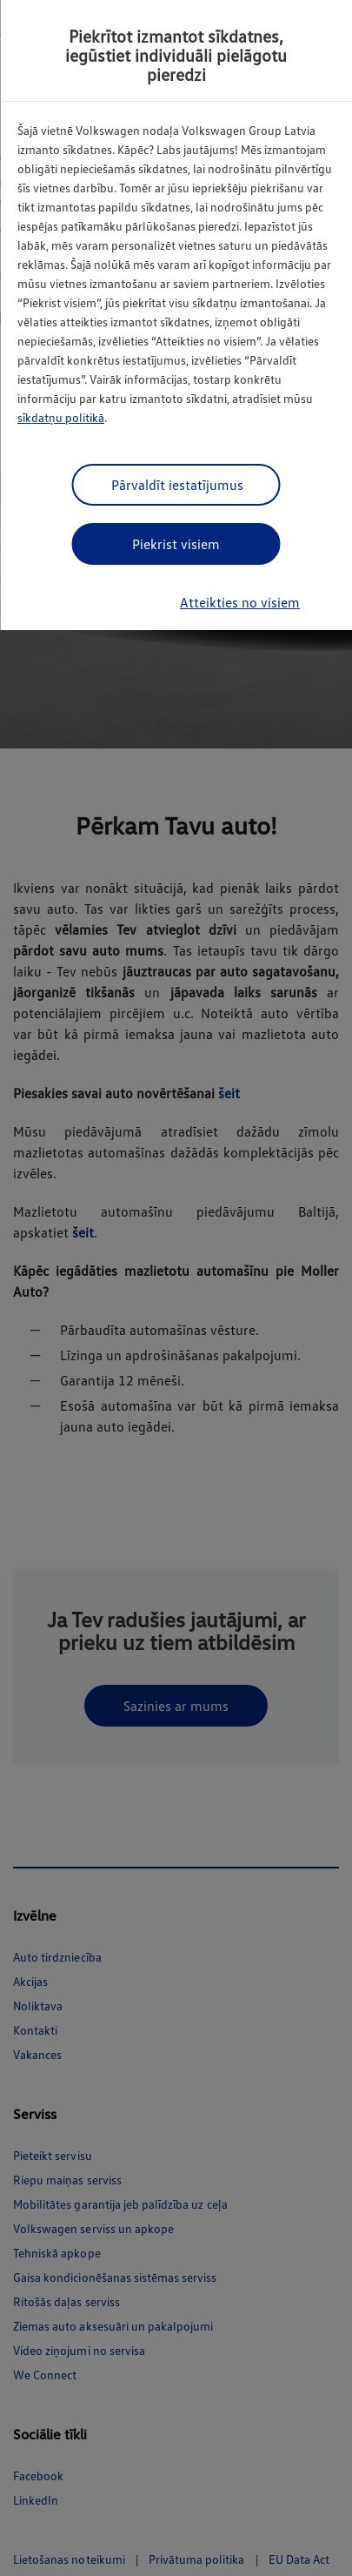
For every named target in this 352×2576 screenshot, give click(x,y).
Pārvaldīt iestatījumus (177, 484)
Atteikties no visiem (240, 602)
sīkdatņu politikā (60, 417)
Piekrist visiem (176, 544)
